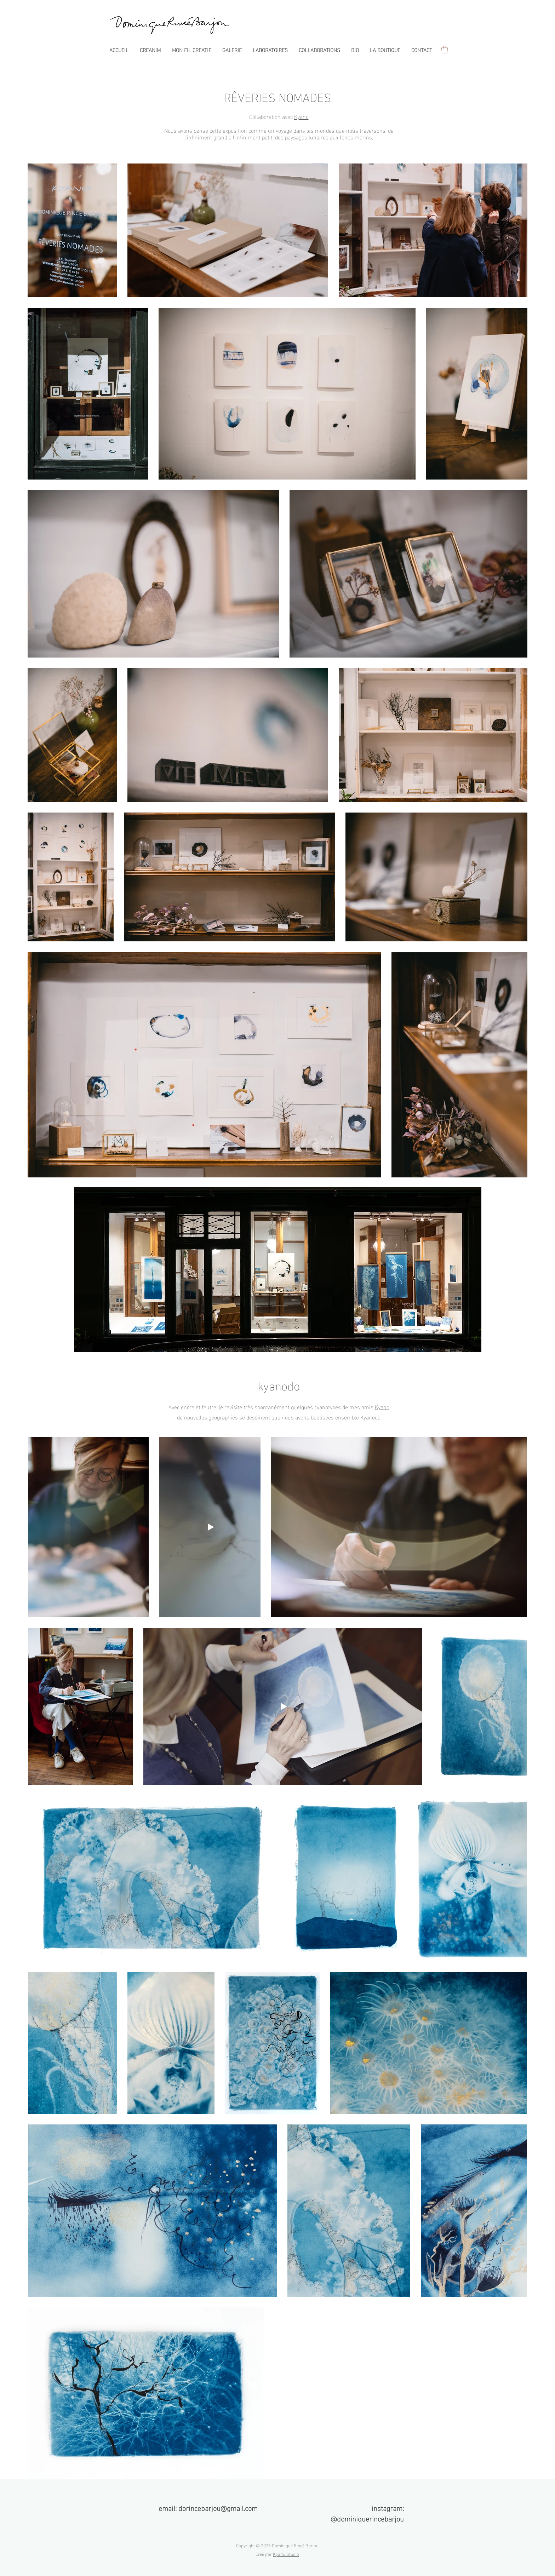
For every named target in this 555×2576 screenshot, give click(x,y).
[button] (232, 49)
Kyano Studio (286, 2553)
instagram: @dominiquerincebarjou (367, 2512)
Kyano (301, 116)
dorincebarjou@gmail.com (218, 2507)
